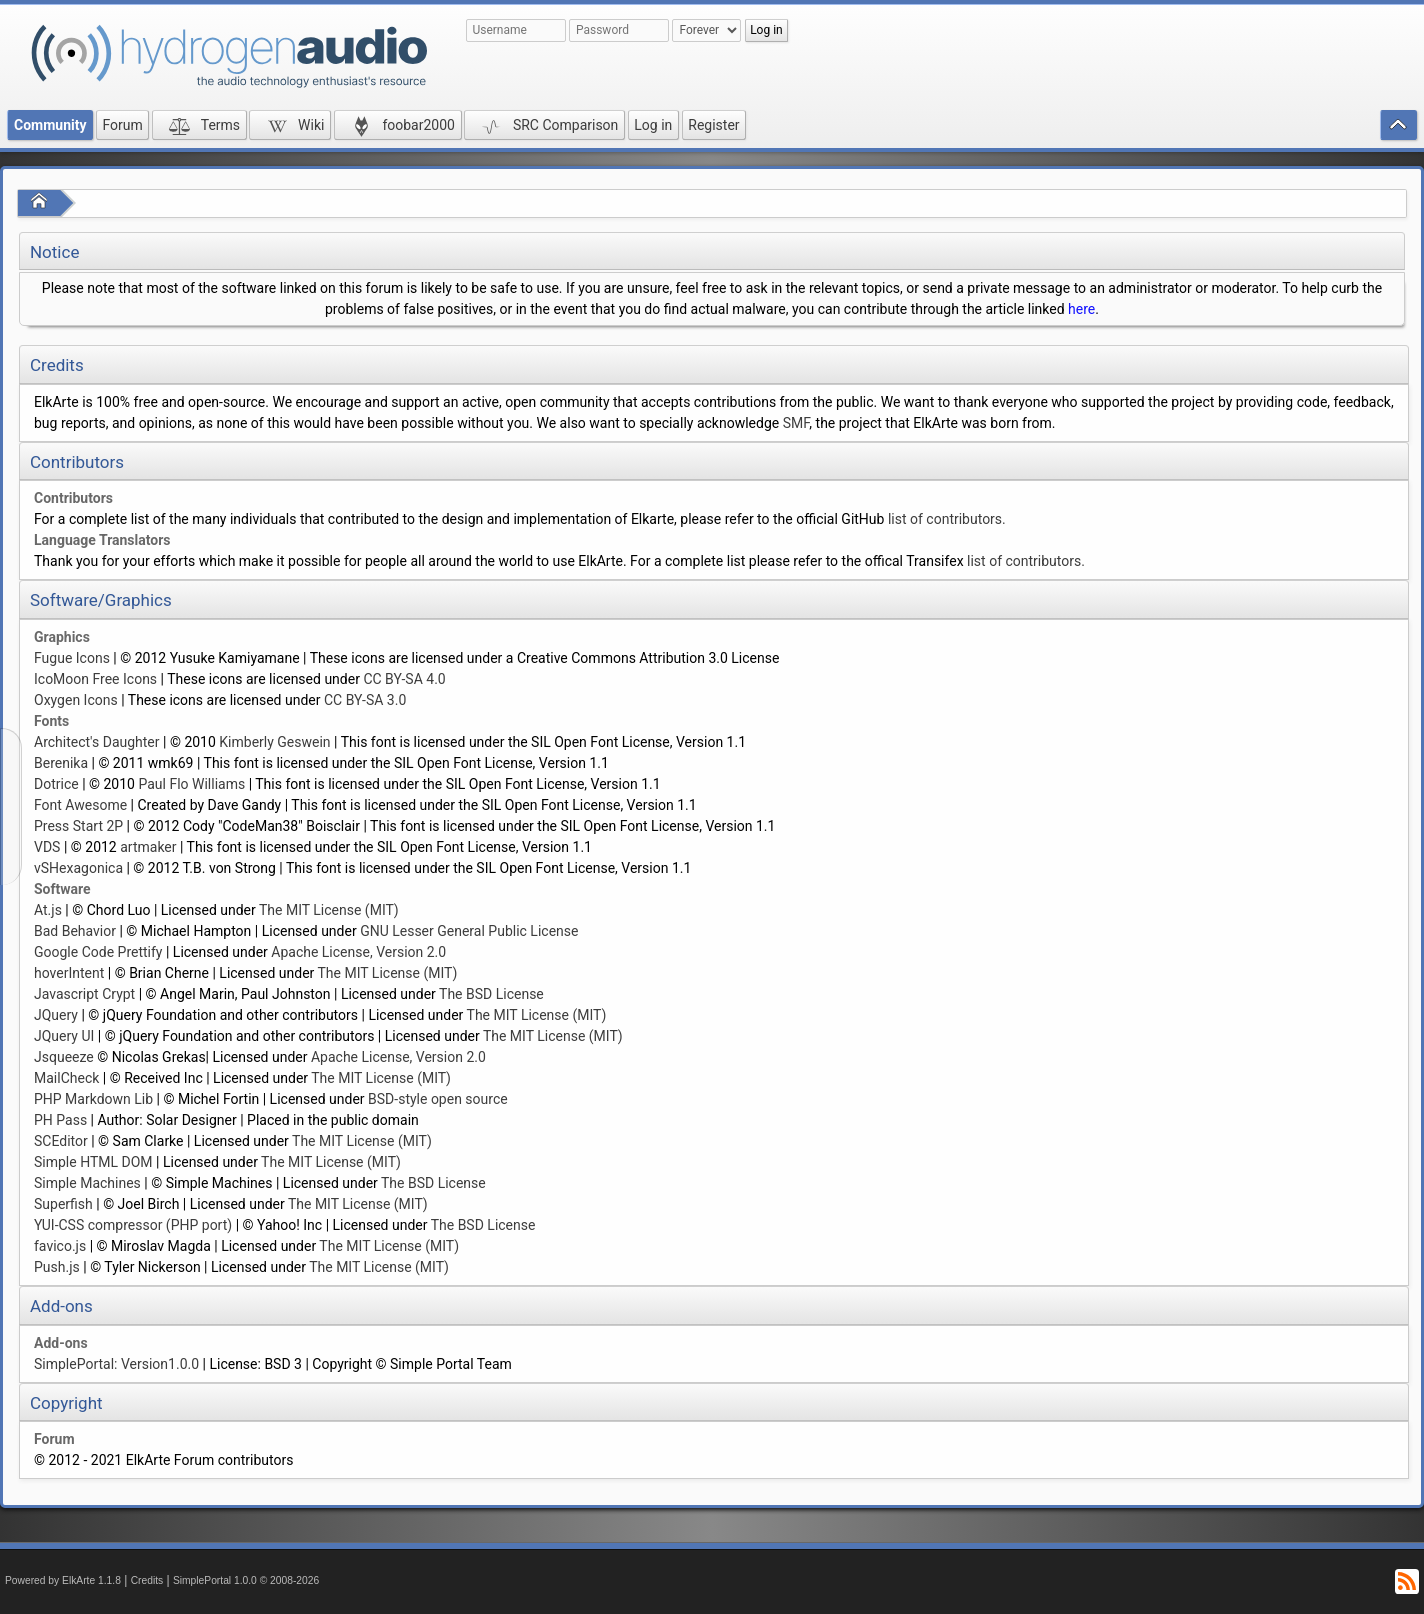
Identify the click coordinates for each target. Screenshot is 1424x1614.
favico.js (60, 1246)
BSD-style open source (438, 1099)
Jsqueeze (64, 1057)
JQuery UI (64, 1036)
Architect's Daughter (97, 742)
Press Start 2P (78, 826)
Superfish (63, 1204)
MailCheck (66, 1078)
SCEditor (61, 1141)
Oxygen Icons (76, 700)
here (1081, 309)
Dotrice (56, 784)
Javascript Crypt (84, 994)
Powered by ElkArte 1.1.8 (63, 1580)
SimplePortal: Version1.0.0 (116, 1364)
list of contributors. (947, 519)
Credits (147, 1580)
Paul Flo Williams (191, 784)
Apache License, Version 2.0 (358, 952)
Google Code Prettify (98, 952)
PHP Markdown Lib (93, 1099)
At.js (48, 910)
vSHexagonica (78, 868)
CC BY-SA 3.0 (365, 700)
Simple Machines (87, 1183)
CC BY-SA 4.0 (404, 679)
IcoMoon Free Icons (95, 679)
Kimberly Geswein (274, 742)
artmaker (148, 847)
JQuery (56, 1015)
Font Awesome (80, 805)
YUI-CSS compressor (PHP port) (133, 1225)
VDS (47, 847)
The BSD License (491, 994)
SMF (796, 423)
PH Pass (60, 1120)
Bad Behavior (75, 931)
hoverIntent (69, 973)
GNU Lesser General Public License (469, 931)
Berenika (61, 763)
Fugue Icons (72, 658)
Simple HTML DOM (93, 1162)
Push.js (57, 1267)
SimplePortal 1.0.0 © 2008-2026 (246, 1580)
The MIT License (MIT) (329, 910)
